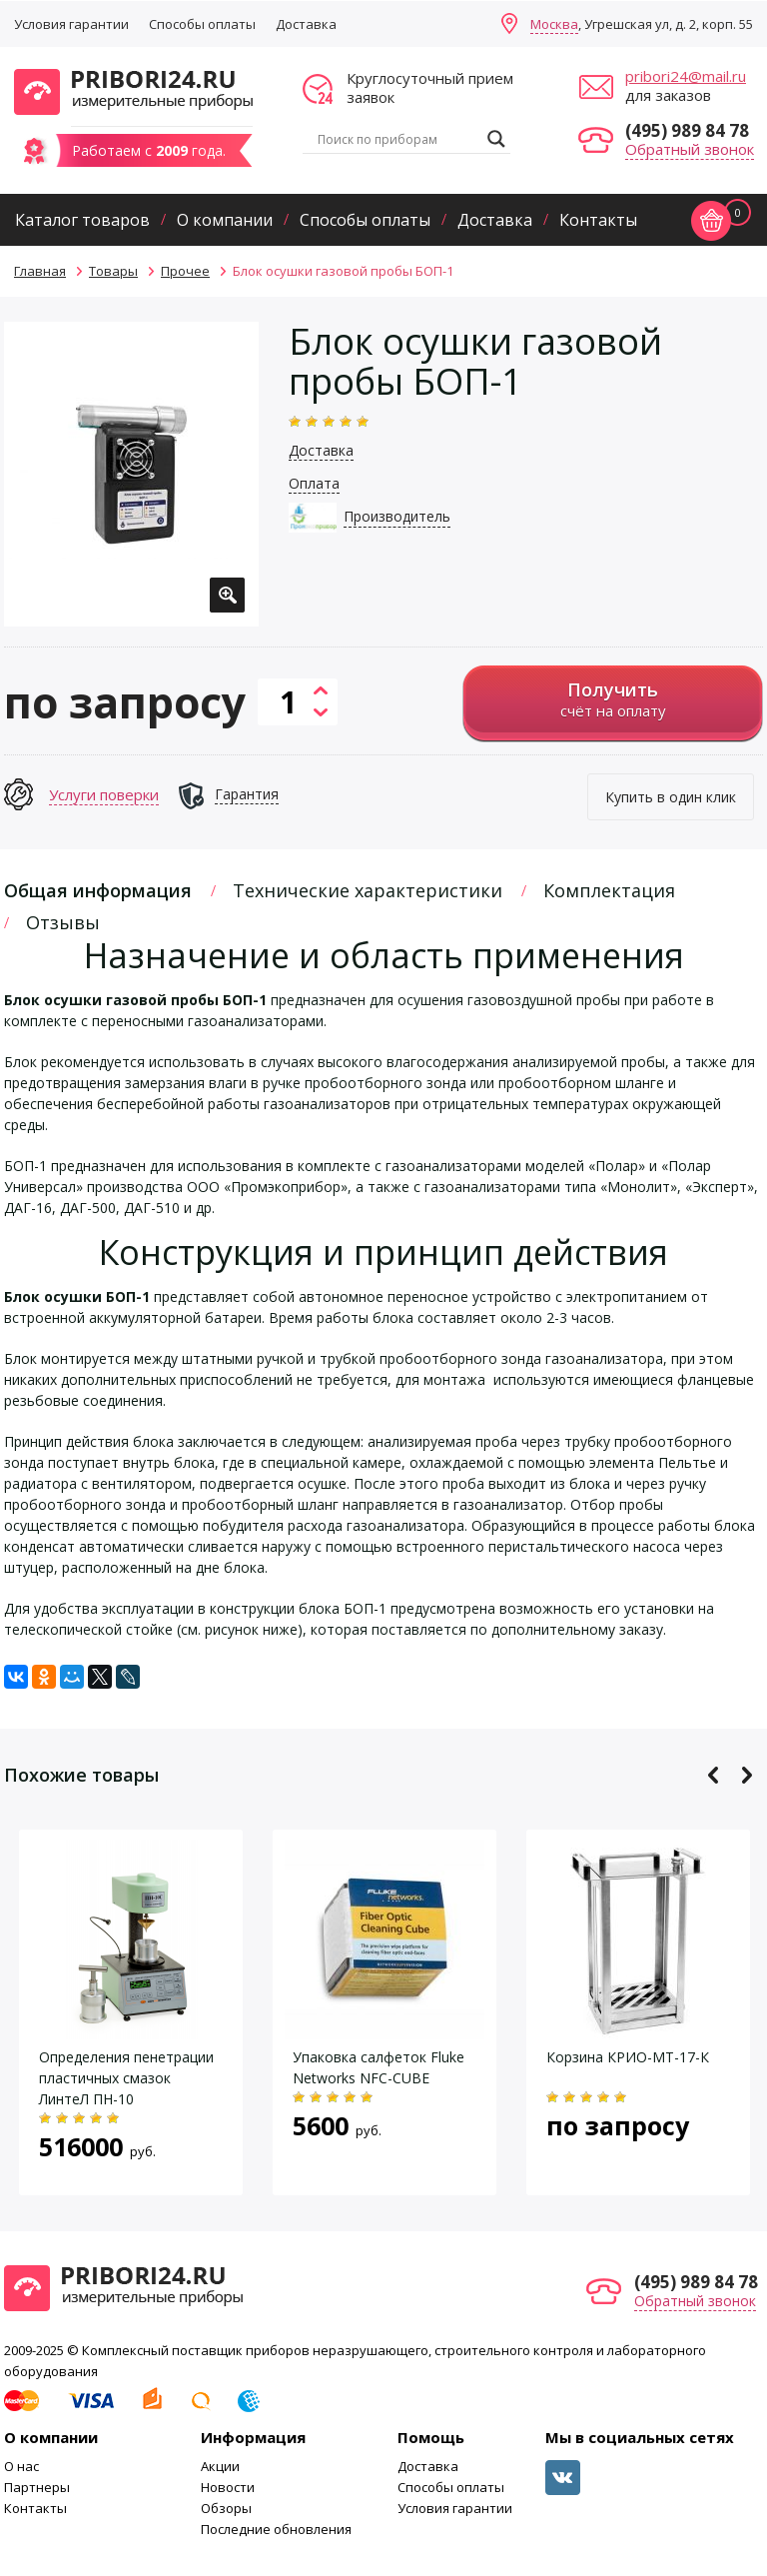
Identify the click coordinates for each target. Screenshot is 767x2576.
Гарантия (247, 793)
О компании (225, 220)
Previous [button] (713, 1775)
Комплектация (609, 890)
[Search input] (397, 139)
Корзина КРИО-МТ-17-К (627, 2056)
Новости (228, 2487)
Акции (220, 2466)
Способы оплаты (202, 24)
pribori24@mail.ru (685, 76)
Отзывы (63, 922)
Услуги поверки (104, 794)
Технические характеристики (367, 890)
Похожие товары (81, 1775)
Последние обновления (276, 2529)
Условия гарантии (71, 24)
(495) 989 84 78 (687, 130)
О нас (21, 2466)
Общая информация (98, 890)
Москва (554, 24)
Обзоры (226, 2508)
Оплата (314, 483)
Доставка (306, 24)
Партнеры (37, 2487)
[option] (131, 474)
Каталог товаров (82, 220)
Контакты (598, 220)
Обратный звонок (689, 149)
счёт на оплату (612, 698)
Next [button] (746, 1775)
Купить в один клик (670, 796)
